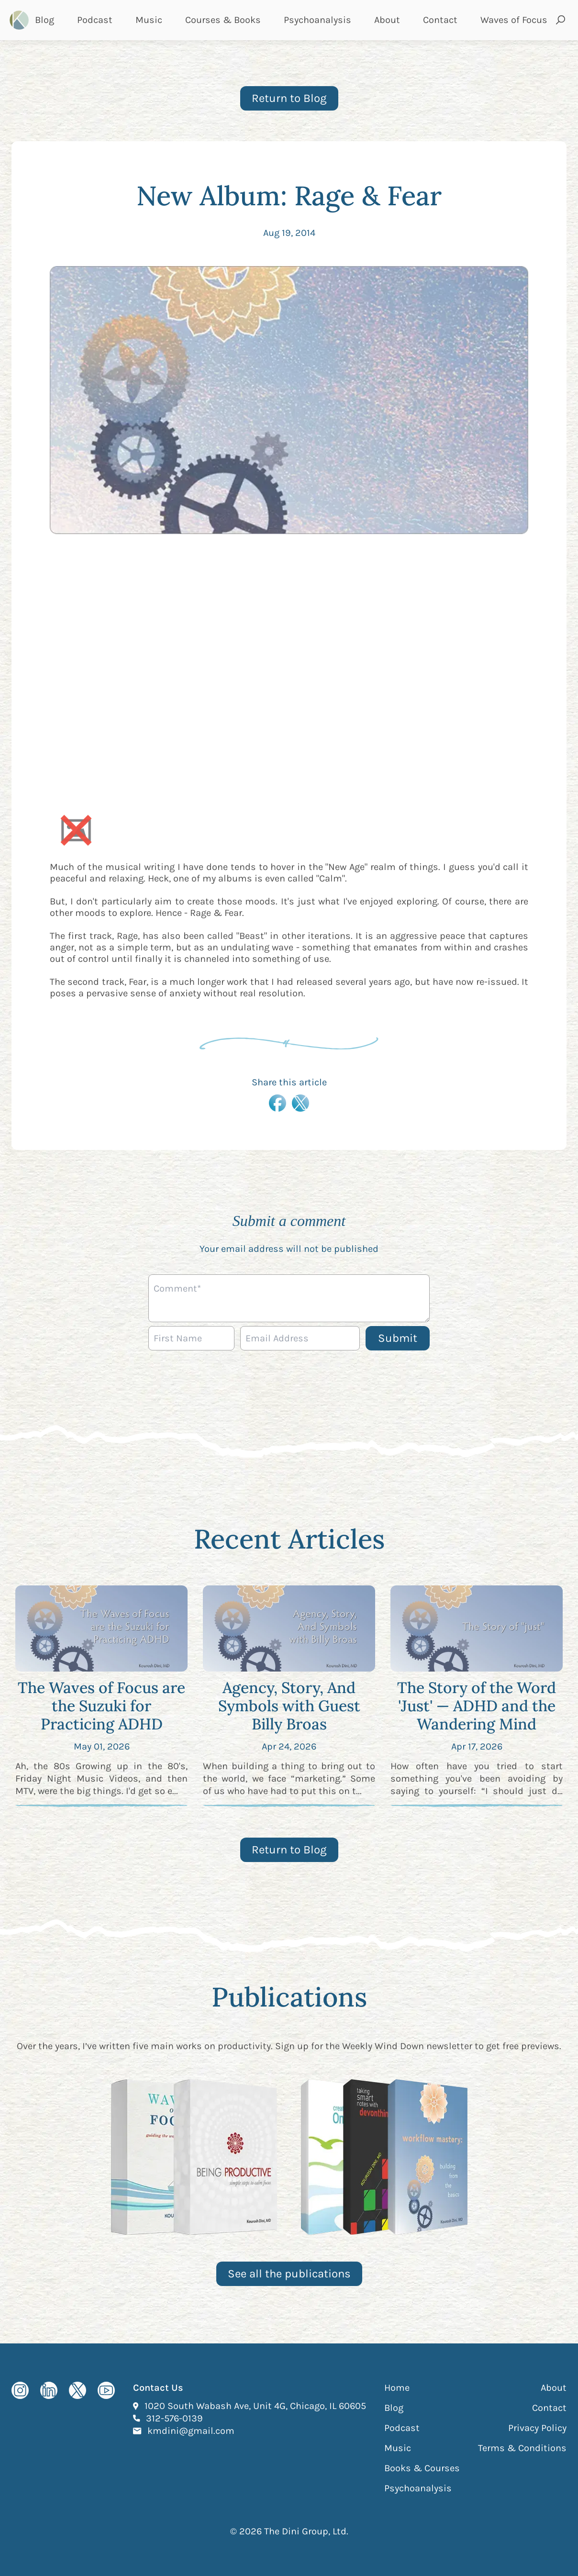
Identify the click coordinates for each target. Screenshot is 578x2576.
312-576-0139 (174, 2418)
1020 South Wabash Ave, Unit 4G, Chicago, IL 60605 (255, 2405)
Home (397, 2387)
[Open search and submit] (560, 20)
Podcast (94, 19)
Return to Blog (289, 98)
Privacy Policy (537, 2427)
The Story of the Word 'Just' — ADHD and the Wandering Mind (476, 1706)
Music (148, 19)
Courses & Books (223, 19)
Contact (440, 19)
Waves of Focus (513, 19)
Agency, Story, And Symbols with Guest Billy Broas (289, 1706)
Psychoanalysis (317, 19)
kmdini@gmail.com (190, 2430)
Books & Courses (422, 2468)
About (387, 19)
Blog (44, 19)
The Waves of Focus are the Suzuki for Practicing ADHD (101, 1706)
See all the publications (289, 2273)
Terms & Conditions (522, 2447)
